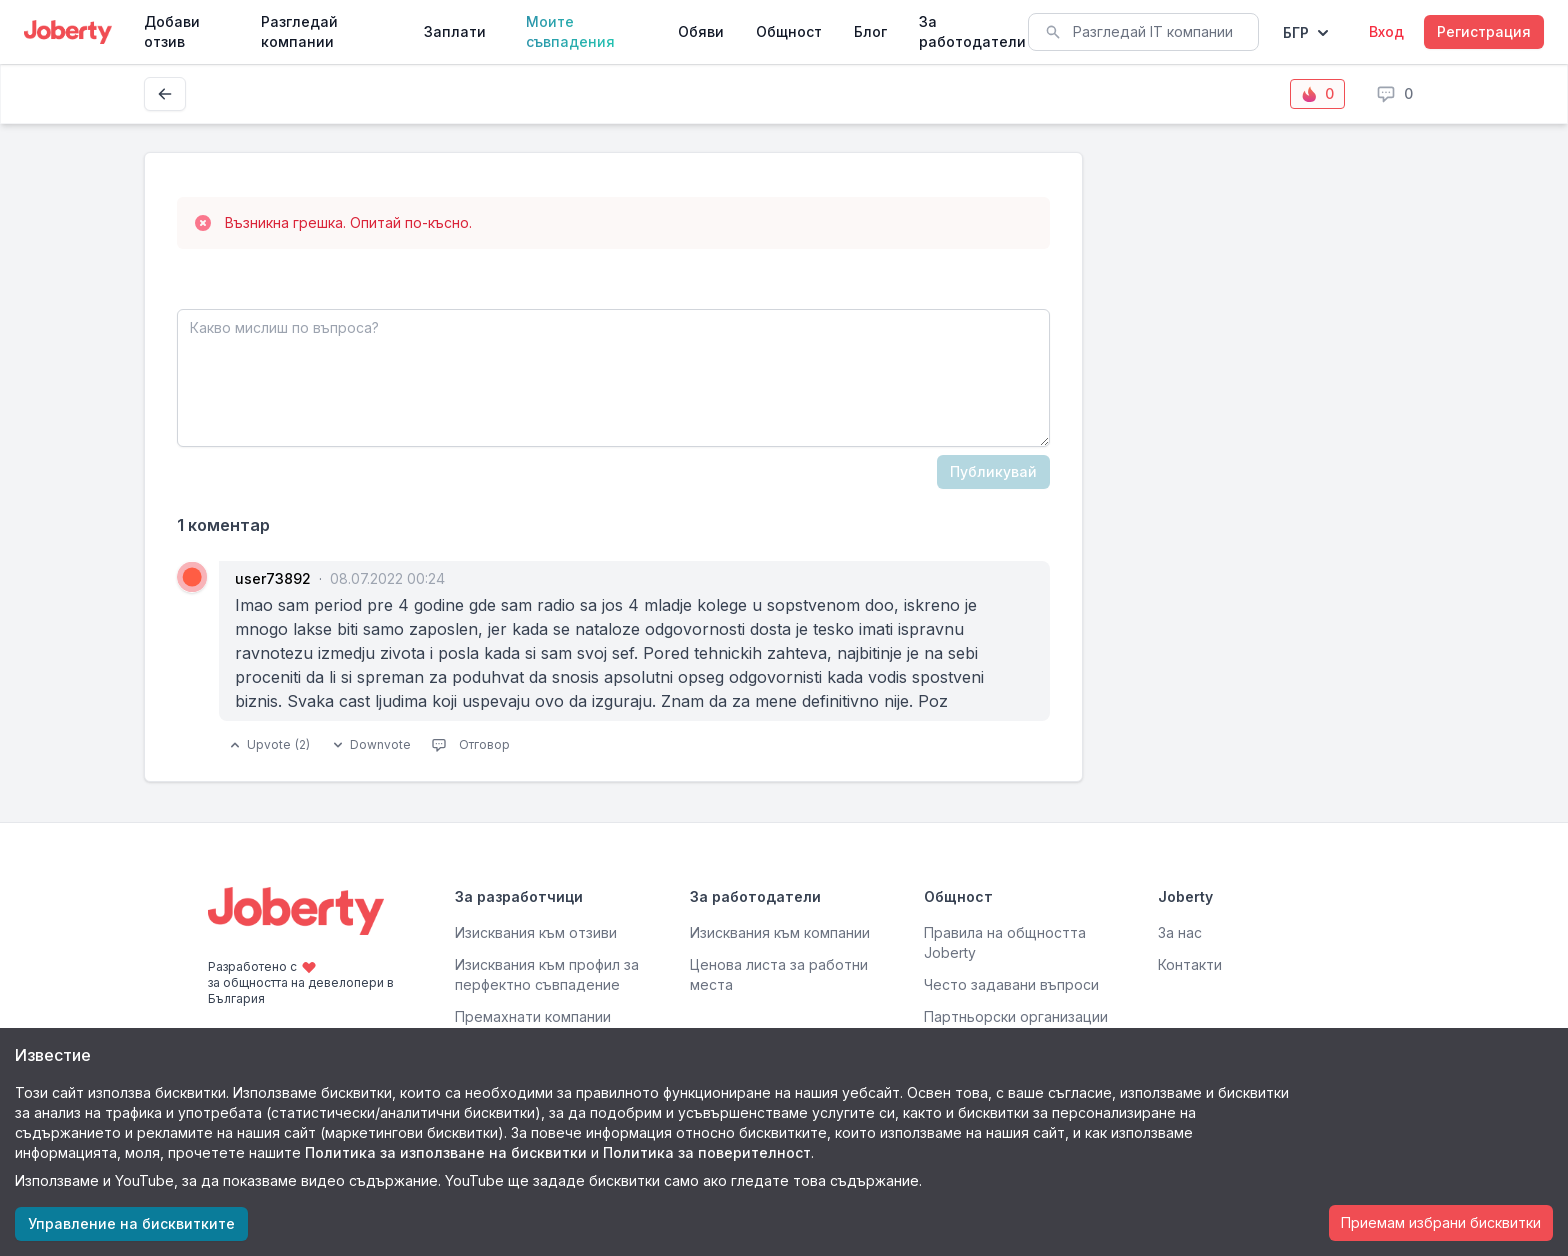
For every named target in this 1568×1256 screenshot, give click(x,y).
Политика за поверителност (707, 1152)
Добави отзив (172, 31)
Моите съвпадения (570, 31)
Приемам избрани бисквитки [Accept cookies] (1441, 1222)
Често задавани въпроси (1011, 984)
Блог (870, 31)
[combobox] (1143, 32)
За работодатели (972, 31)
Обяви (701, 31)
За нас (1180, 932)
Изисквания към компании (780, 932)
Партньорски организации (1016, 1016)
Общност (789, 31)
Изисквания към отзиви (536, 932)
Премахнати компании (533, 1016)
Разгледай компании (299, 31)
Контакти (1190, 964)
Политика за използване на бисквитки (446, 1152)
